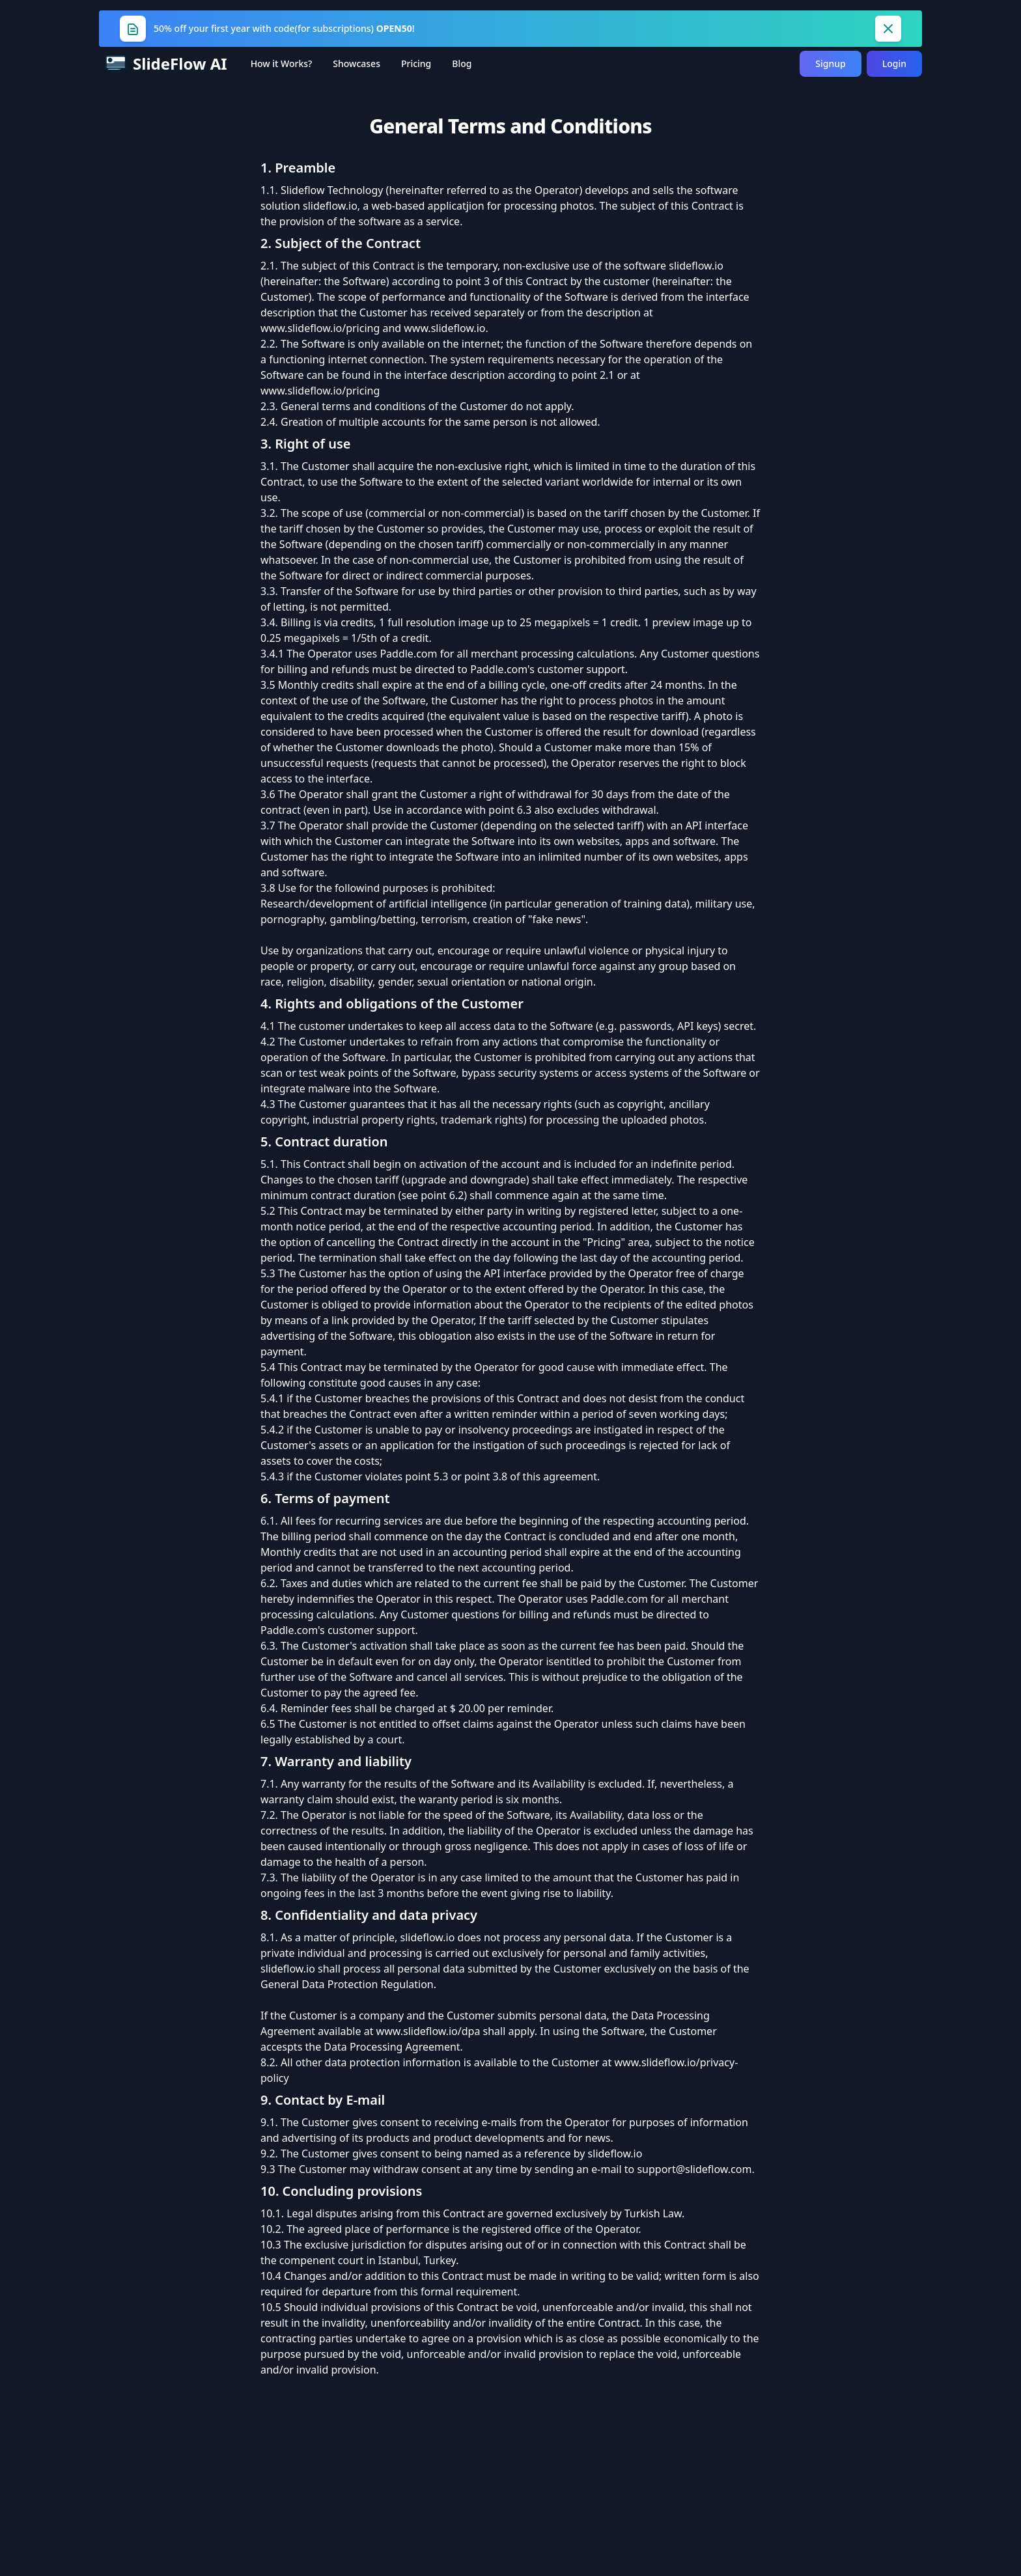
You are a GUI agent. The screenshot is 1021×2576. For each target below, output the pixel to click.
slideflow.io (330, 206)
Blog (461, 63)
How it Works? (282, 63)
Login (894, 63)
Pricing (416, 63)
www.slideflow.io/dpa (428, 2031)
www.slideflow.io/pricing (320, 328)
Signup (830, 63)
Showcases (356, 63)
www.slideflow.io (444, 328)
